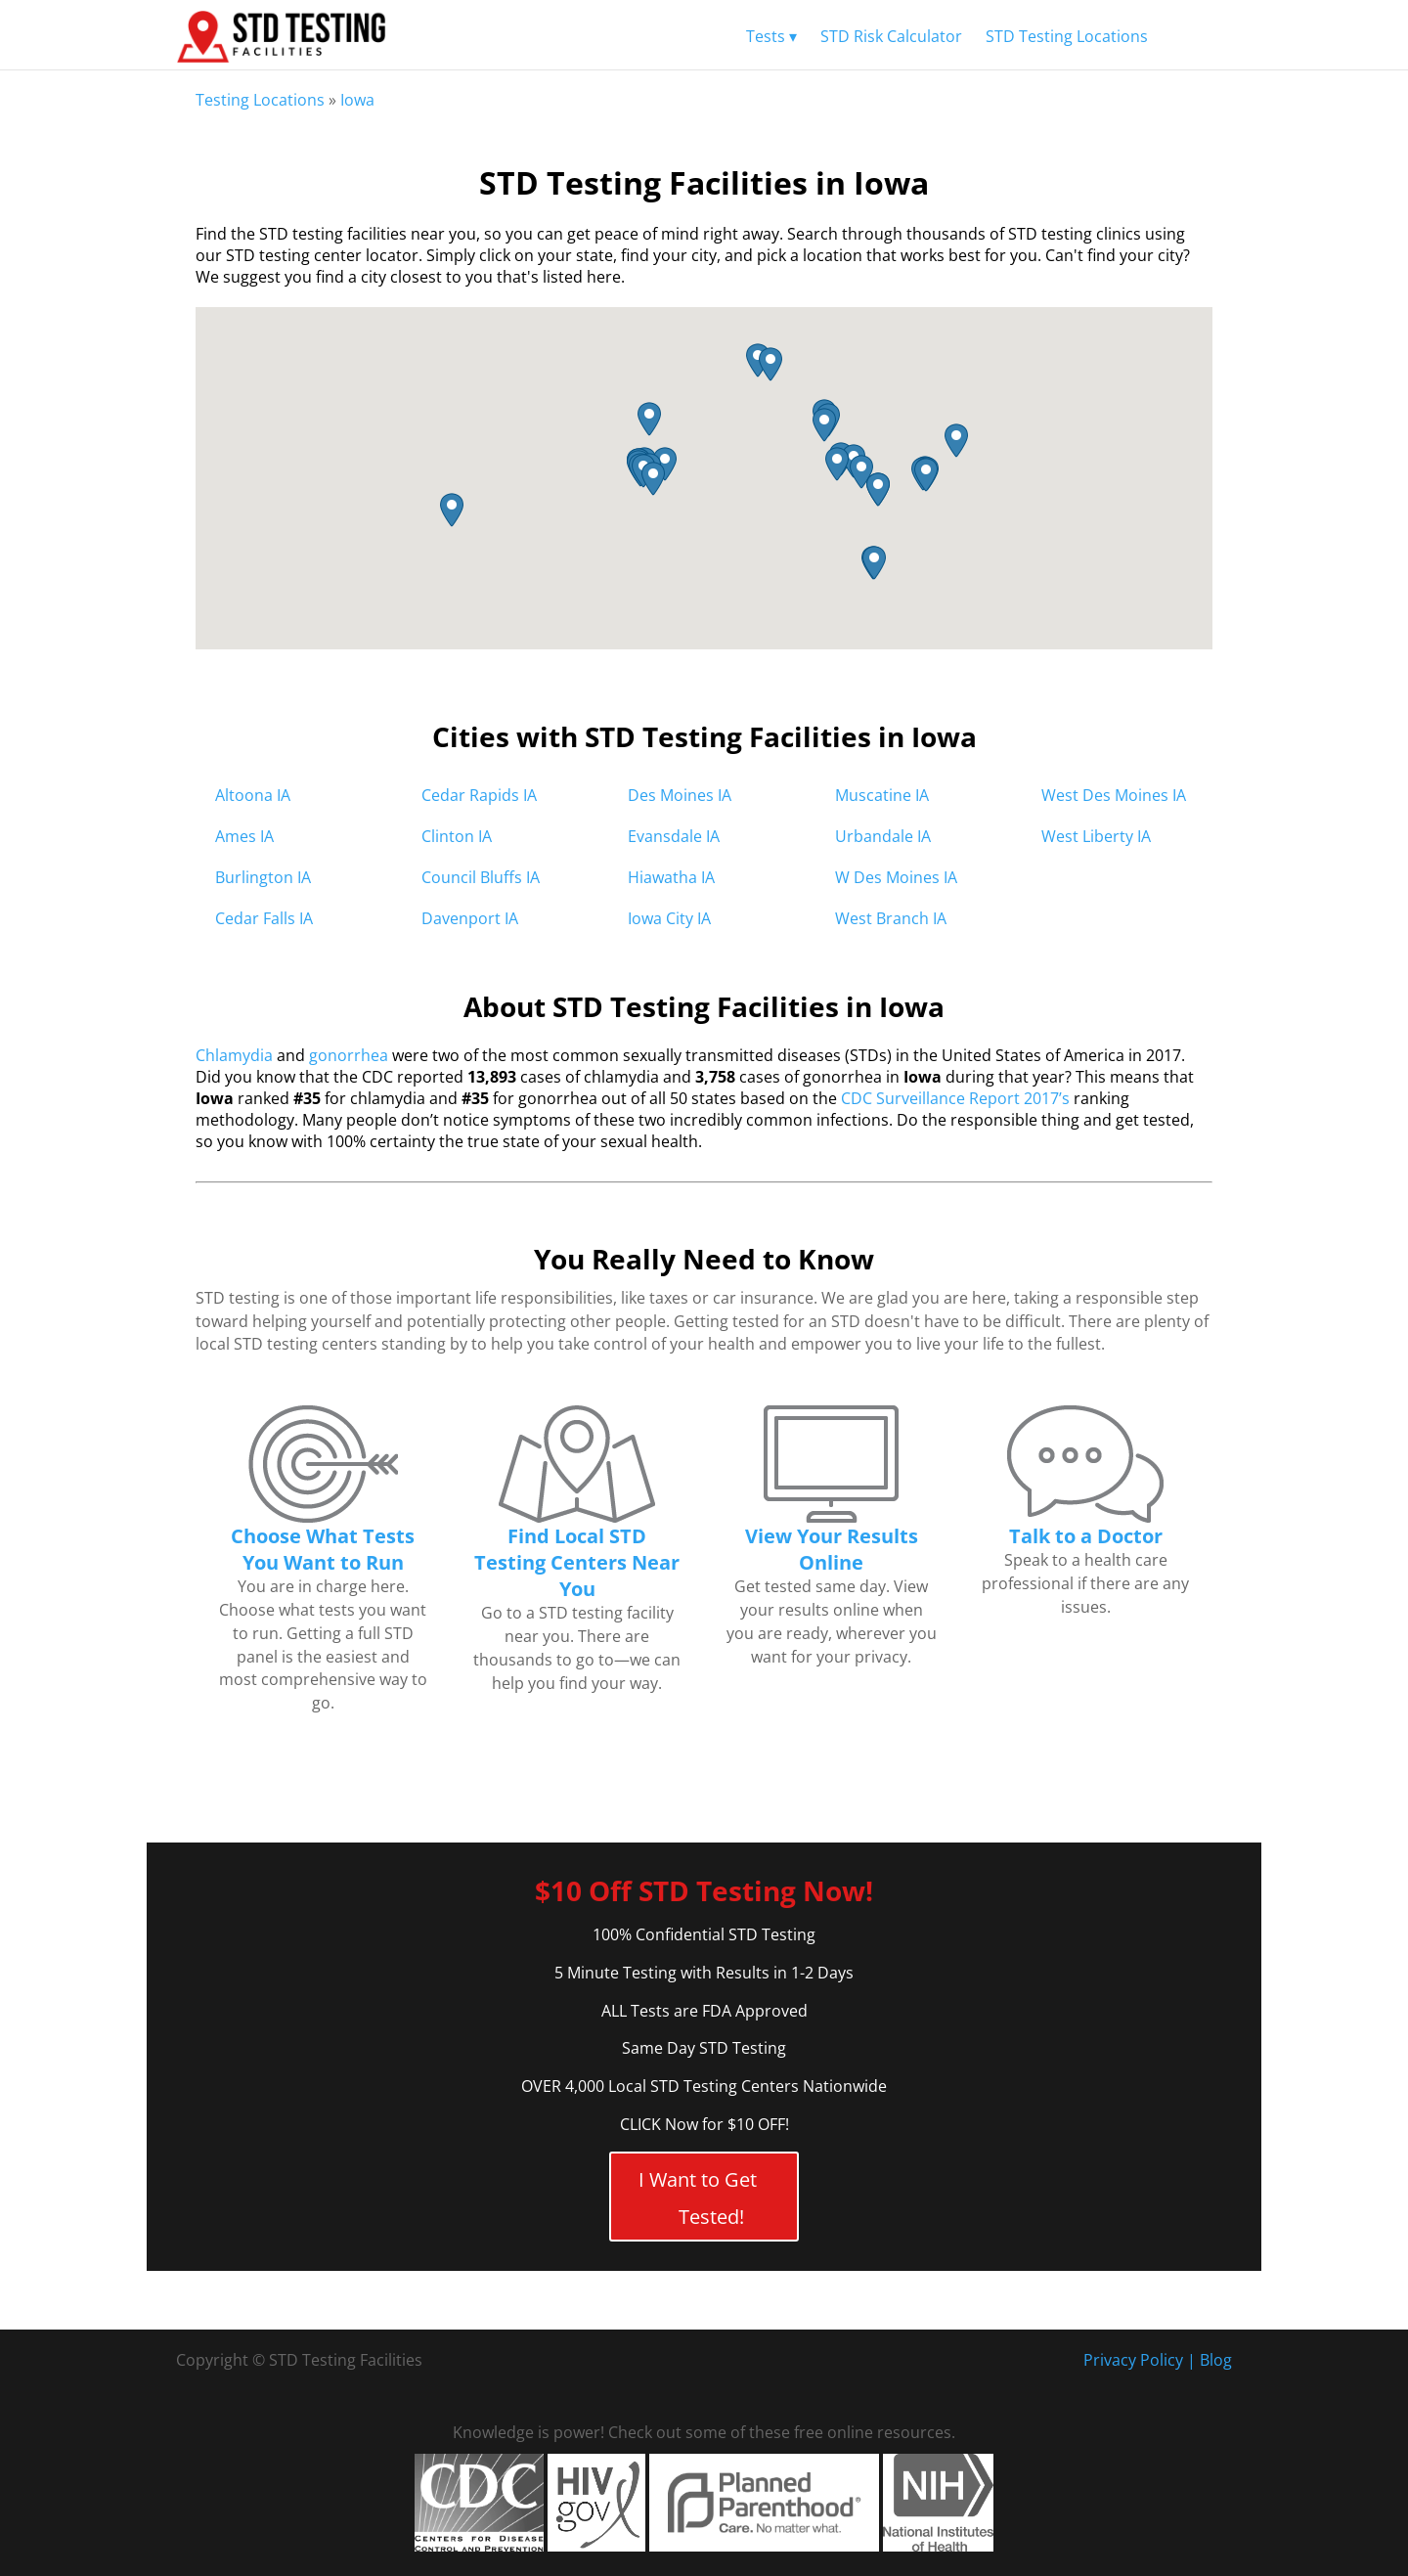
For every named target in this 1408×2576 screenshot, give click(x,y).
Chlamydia (234, 1055)
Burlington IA (263, 877)
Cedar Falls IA (264, 918)
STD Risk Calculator (891, 36)
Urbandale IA (883, 836)
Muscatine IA (882, 795)
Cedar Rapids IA (479, 795)
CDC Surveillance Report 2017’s (955, 1098)
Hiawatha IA (671, 877)
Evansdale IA (674, 836)
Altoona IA (252, 795)
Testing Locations (260, 100)
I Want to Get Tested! (697, 2198)
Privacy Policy (1133, 2360)
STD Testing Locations (1067, 36)
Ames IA (244, 836)
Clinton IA (456, 836)
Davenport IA (469, 918)
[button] (861, 472)
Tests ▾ (771, 36)
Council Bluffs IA (480, 877)
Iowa (357, 100)
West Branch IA (890, 918)
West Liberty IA (1096, 836)
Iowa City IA (669, 918)
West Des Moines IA (1113, 795)
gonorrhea (348, 1055)
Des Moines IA (679, 795)
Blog (1216, 2360)
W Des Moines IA (896, 877)
